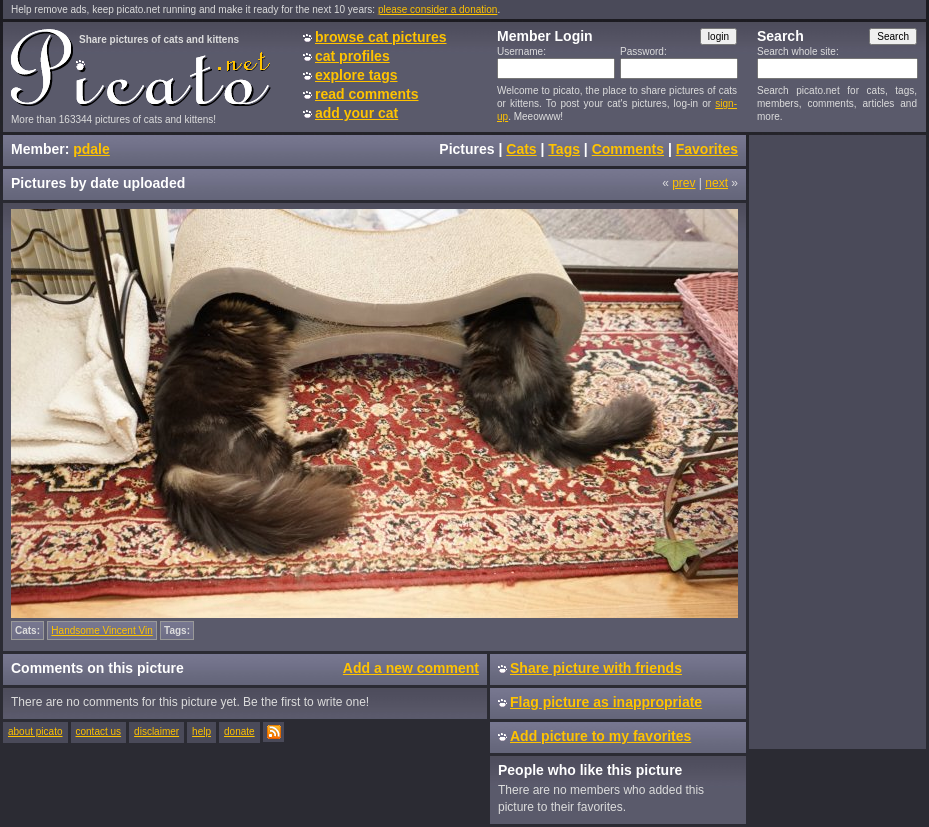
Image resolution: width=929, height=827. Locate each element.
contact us (99, 731)
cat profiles (352, 56)
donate (239, 731)
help (201, 731)
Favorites (707, 149)
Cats (521, 149)
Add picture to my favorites (600, 736)
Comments (628, 149)
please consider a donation (438, 9)
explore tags (356, 75)
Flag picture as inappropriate (606, 702)
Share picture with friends (596, 668)
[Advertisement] (833, 441)
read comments (366, 94)
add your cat (356, 113)
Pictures (466, 149)
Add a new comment (411, 668)
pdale (91, 149)
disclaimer (156, 731)
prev (683, 183)
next (716, 183)
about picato (35, 731)
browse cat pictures (381, 37)
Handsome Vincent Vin (101, 630)
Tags (564, 149)
